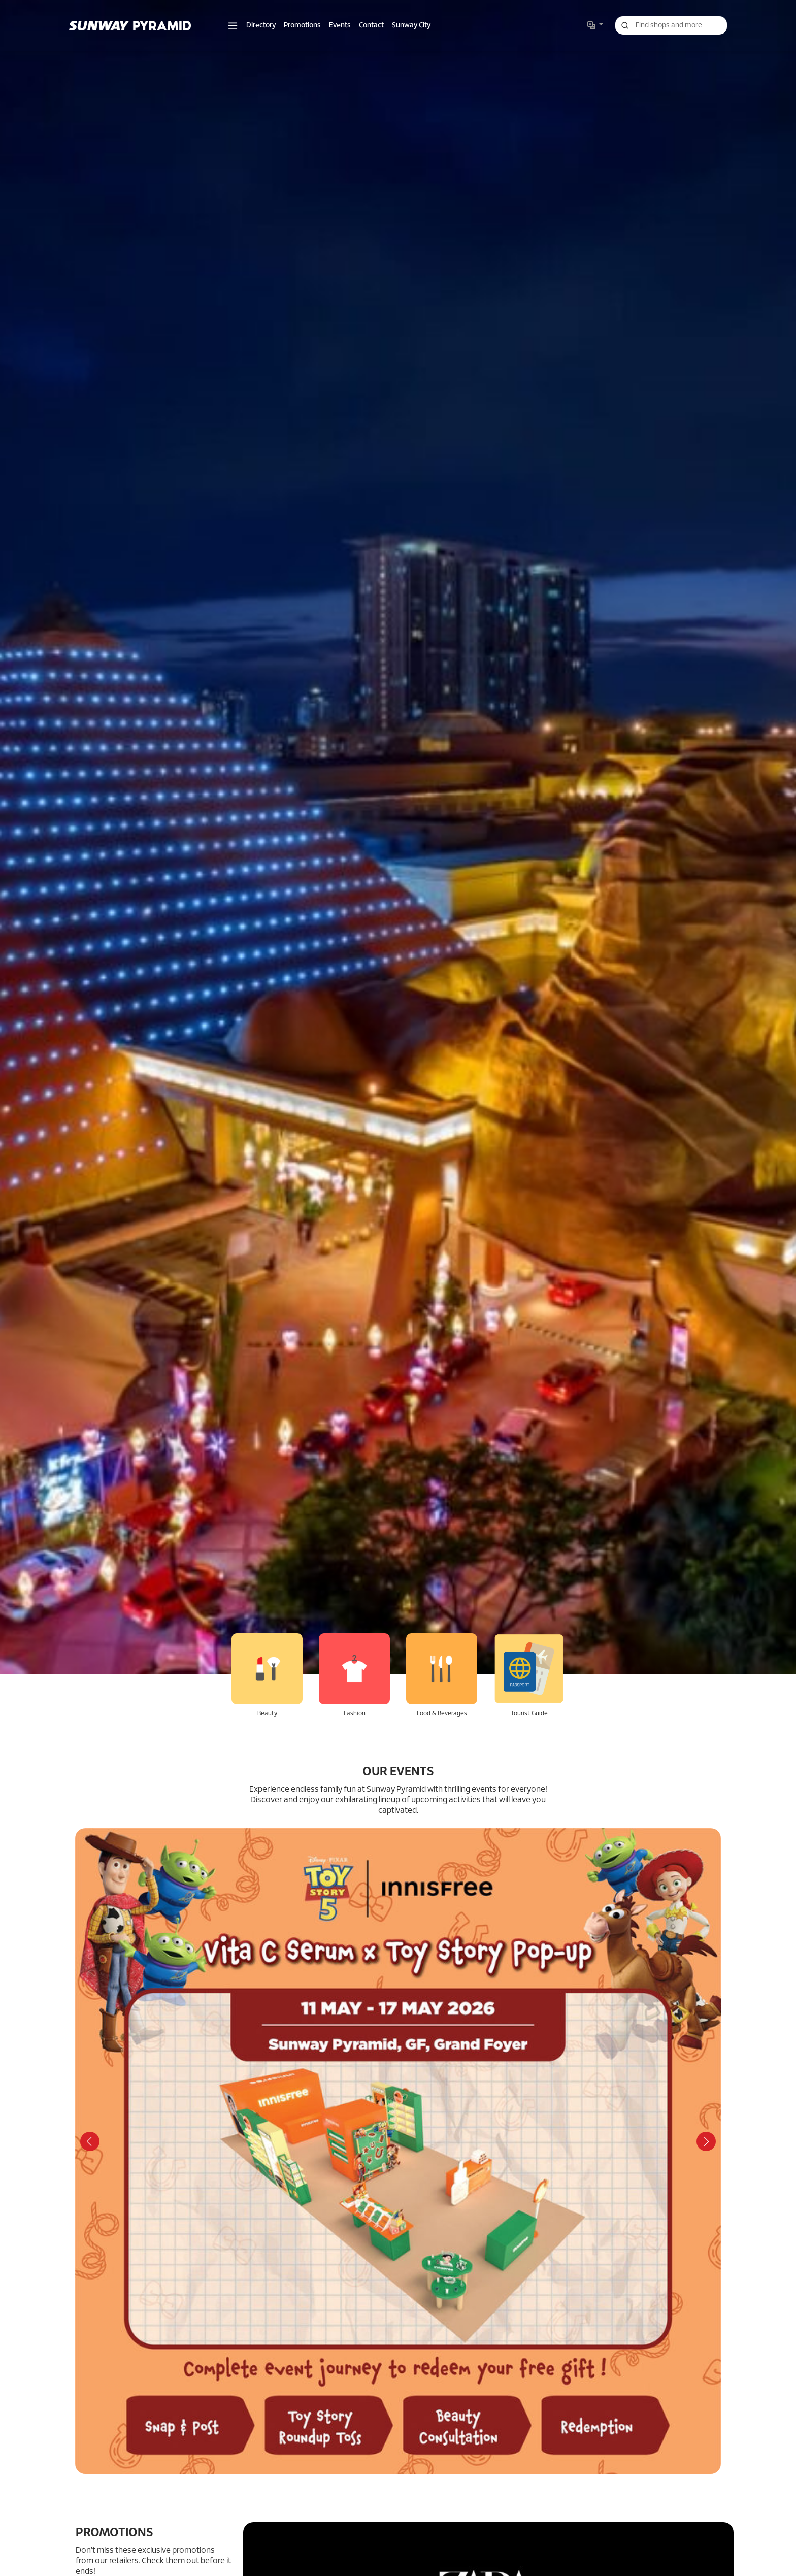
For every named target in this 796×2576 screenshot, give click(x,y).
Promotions (302, 25)
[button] (232, 25)
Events (340, 25)
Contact (371, 25)
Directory (261, 25)
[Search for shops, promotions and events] (671, 25)
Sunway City (411, 25)
